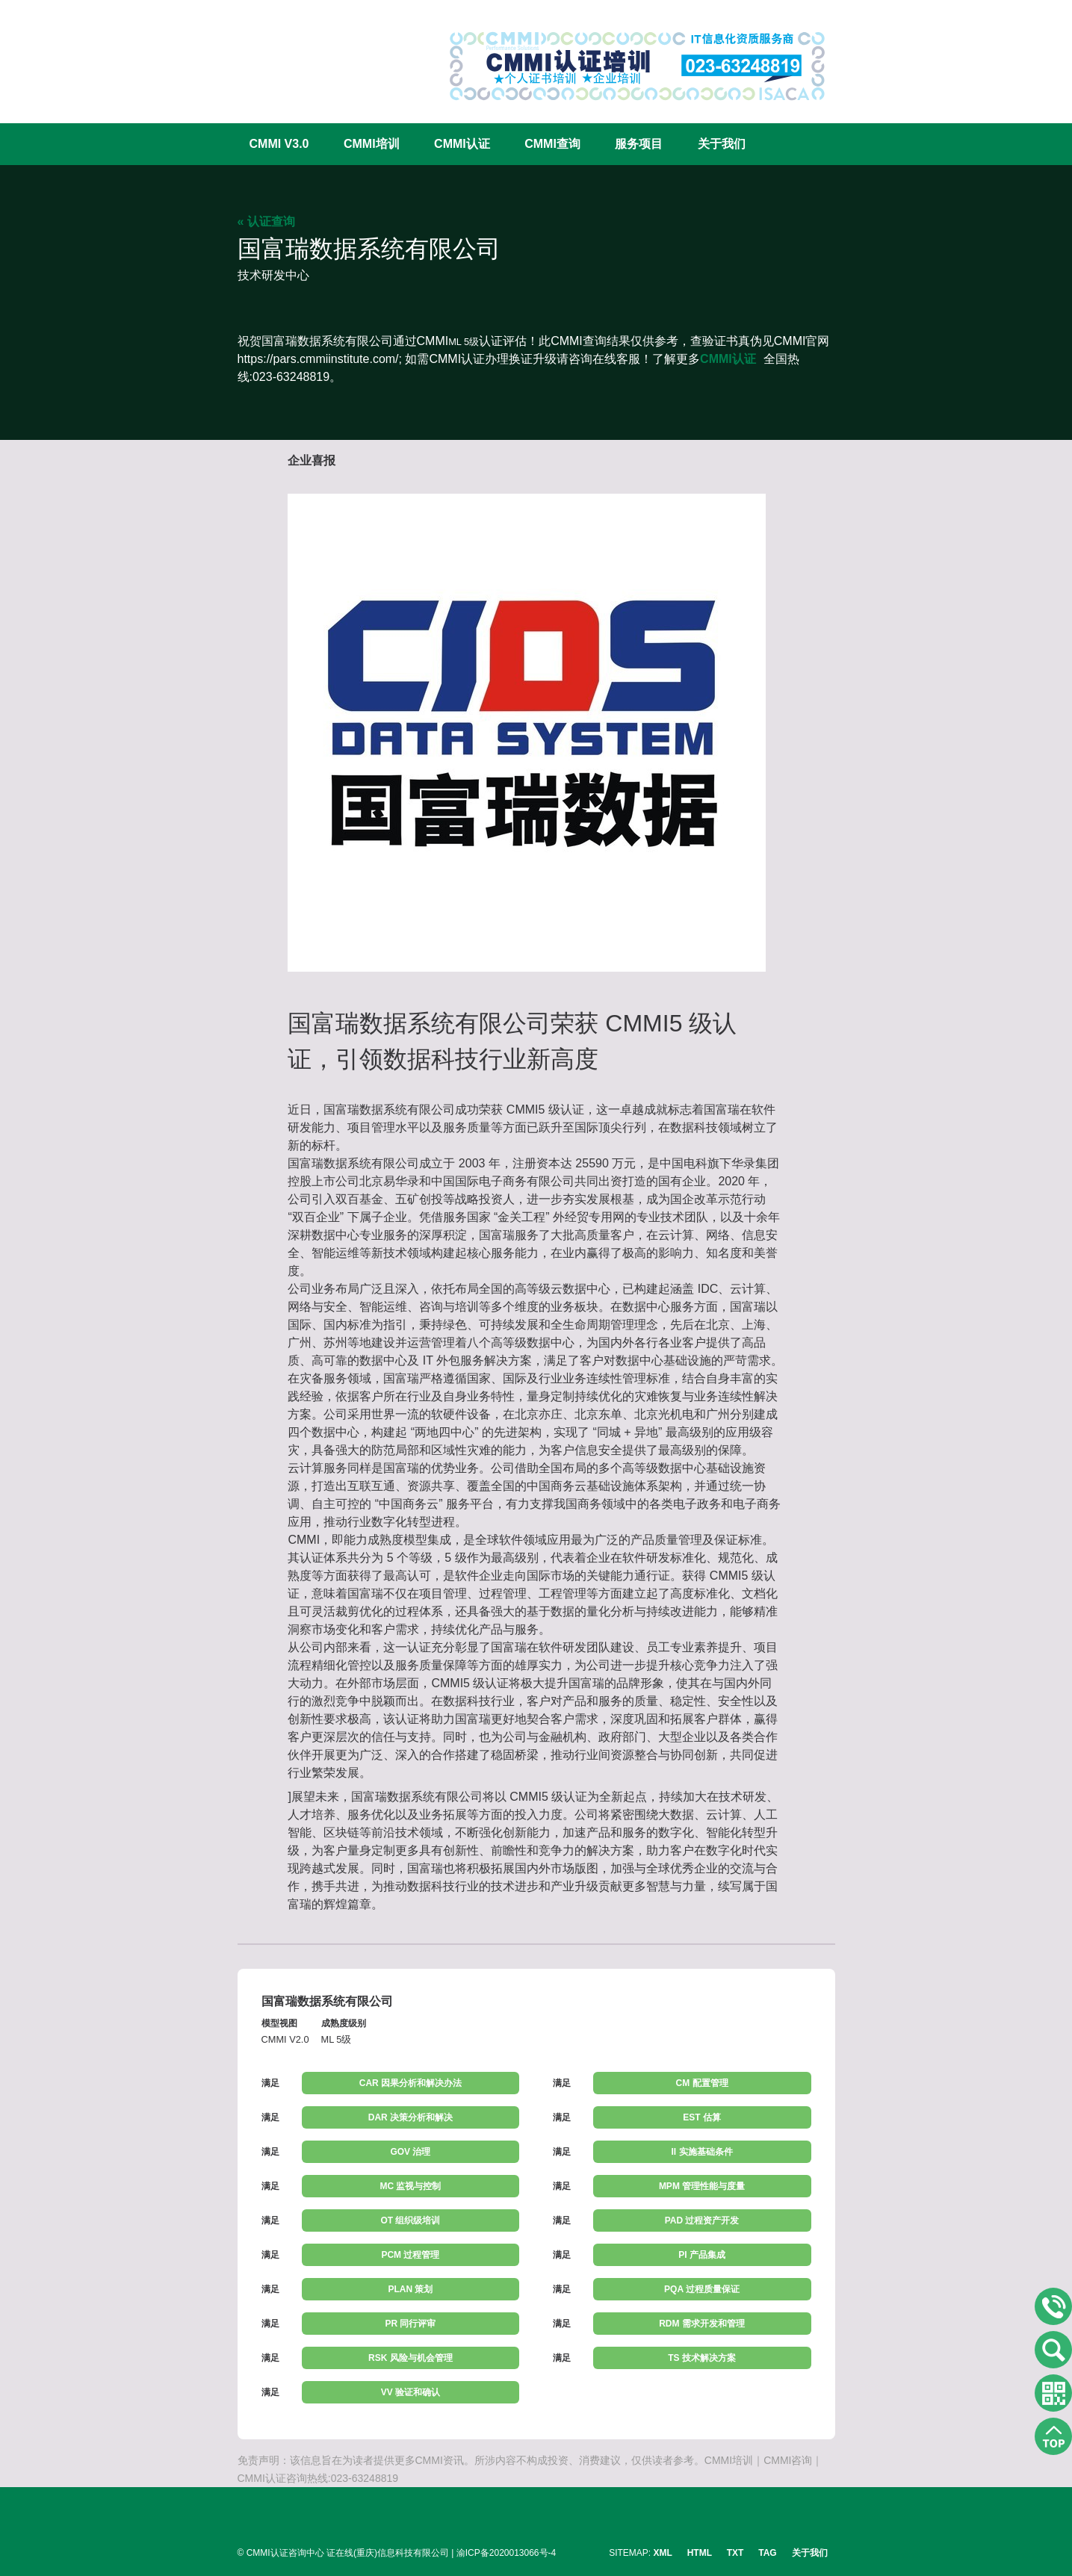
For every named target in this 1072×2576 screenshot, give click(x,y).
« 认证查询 (266, 221)
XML (663, 2553)
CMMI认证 (462, 143)
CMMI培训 (372, 143)
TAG (767, 2553)
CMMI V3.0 (279, 143)
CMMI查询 (552, 143)
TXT (735, 2553)
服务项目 (639, 143)
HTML (699, 2553)
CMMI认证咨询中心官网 (286, 54)
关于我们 (722, 143)
